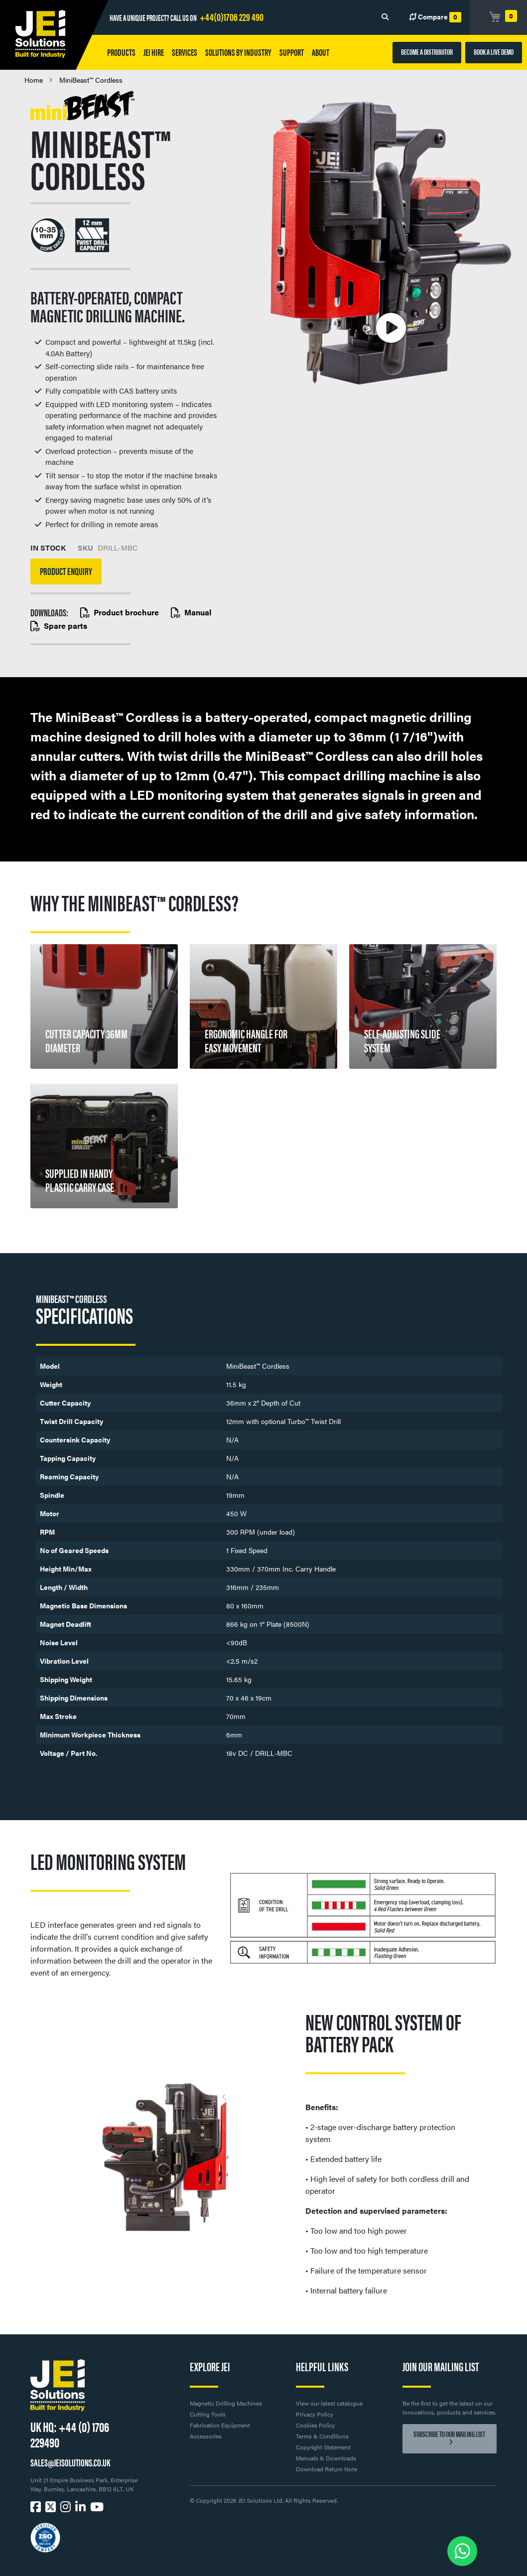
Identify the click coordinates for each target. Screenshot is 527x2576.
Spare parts (58, 625)
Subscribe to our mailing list (449, 2435)
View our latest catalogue (329, 2403)
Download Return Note (326, 2468)
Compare (435, 16)
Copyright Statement (323, 2446)
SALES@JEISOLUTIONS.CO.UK (70, 2462)
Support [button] (291, 52)
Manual (191, 612)
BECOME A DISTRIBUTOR (427, 51)
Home (33, 80)
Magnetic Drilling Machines (226, 2403)
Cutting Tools (208, 2414)
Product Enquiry (66, 571)
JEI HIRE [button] (153, 52)
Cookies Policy (315, 2425)
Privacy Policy (314, 2414)
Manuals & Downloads (326, 2457)
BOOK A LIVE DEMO (494, 51)
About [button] (320, 52)
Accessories (206, 2436)
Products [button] (121, 52)
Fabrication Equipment (220, 2425)
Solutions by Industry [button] (238, 52)
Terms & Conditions (322, 2436)
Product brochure (119, 612)
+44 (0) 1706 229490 (69, 2433)
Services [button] (184, 52)
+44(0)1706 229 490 (232, 16)
